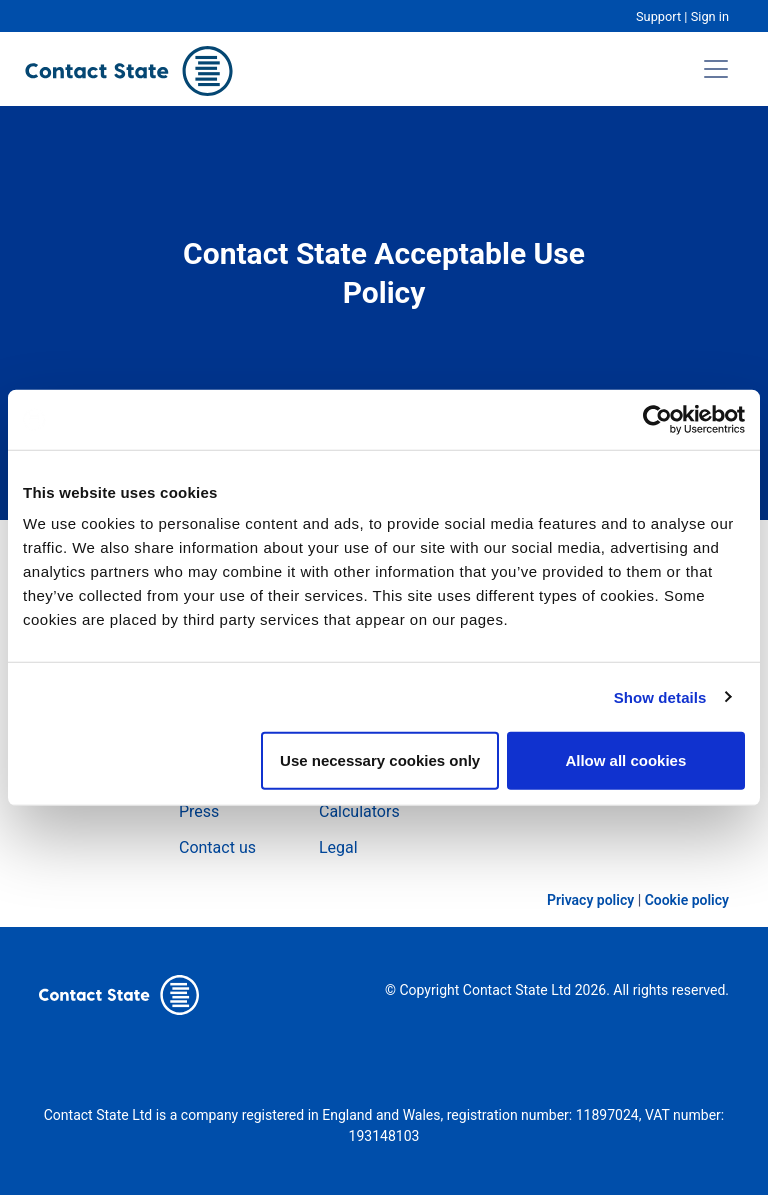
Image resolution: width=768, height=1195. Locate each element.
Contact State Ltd (519, 990)
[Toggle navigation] (716, 69)
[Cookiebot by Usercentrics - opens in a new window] (657, 419)
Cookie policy (687, 900)
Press (199, 811)
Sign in (710, 16)
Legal (338, 847)
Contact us (217, 847)
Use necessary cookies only (380, 760)
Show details (660, 696)
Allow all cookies (625, 760)
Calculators (359, 811)
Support (658, 16)
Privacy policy (590, 900)
